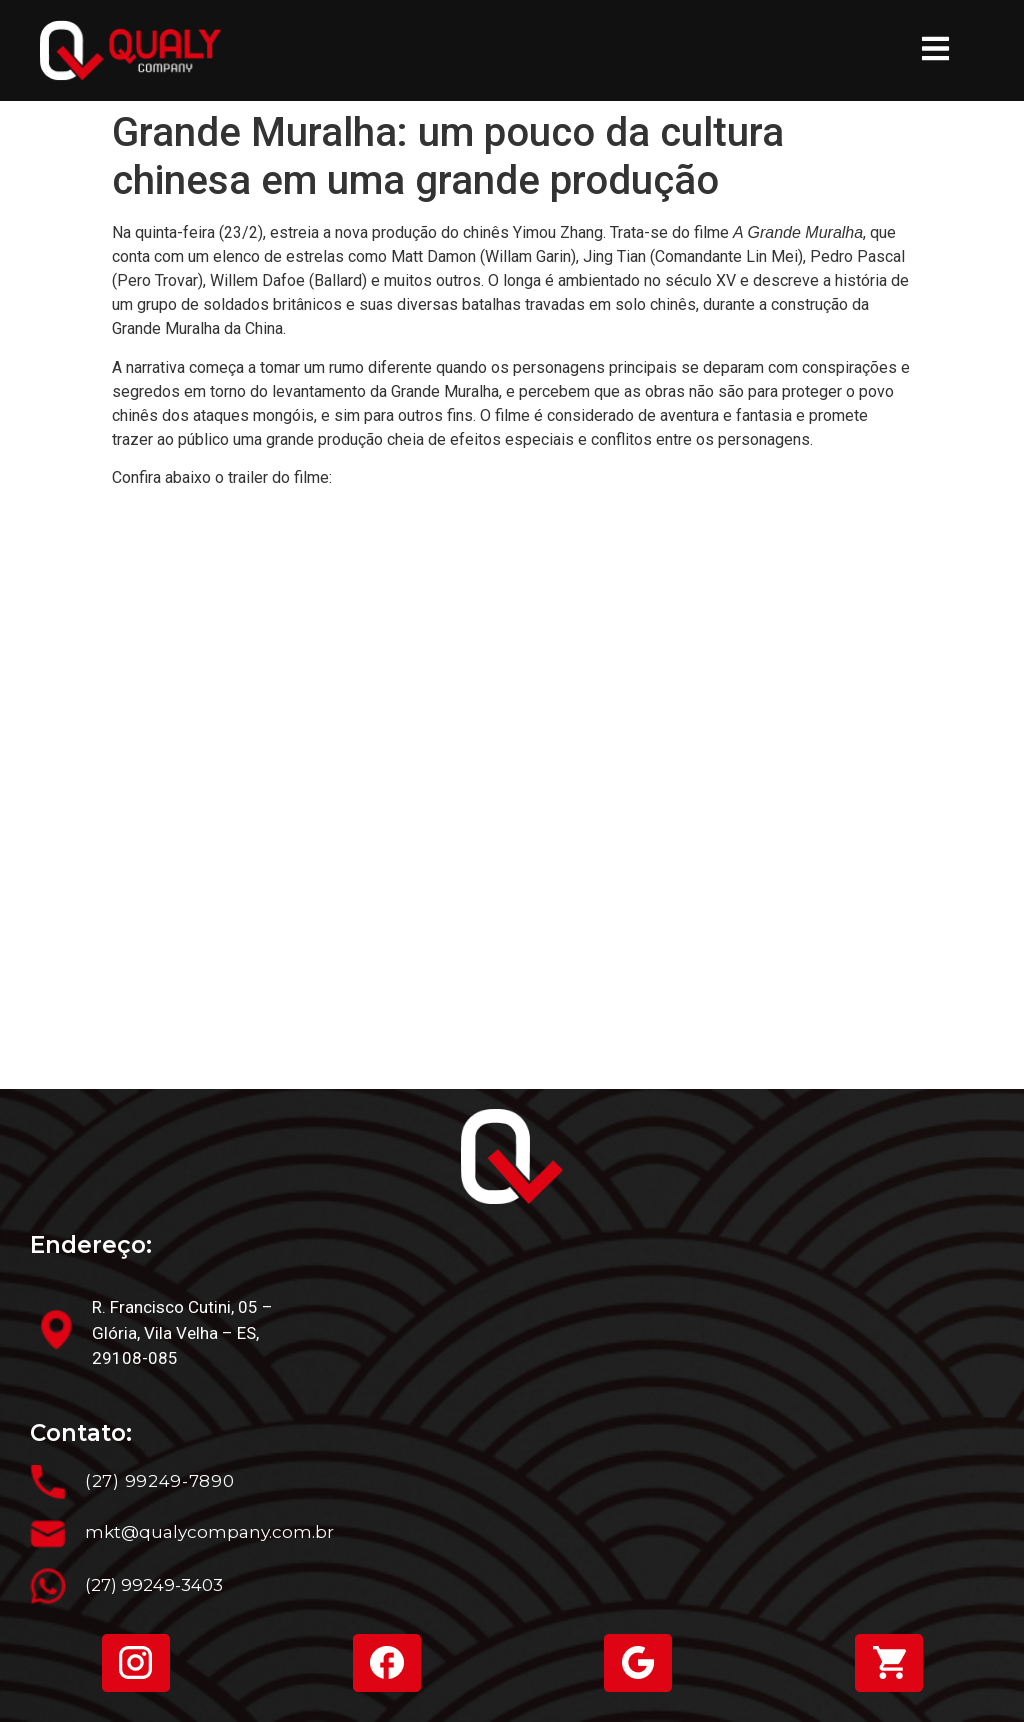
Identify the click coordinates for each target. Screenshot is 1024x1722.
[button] (935, 51)
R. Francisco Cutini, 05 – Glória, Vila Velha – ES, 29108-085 (182, 1332)
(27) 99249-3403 (154, 1585)
